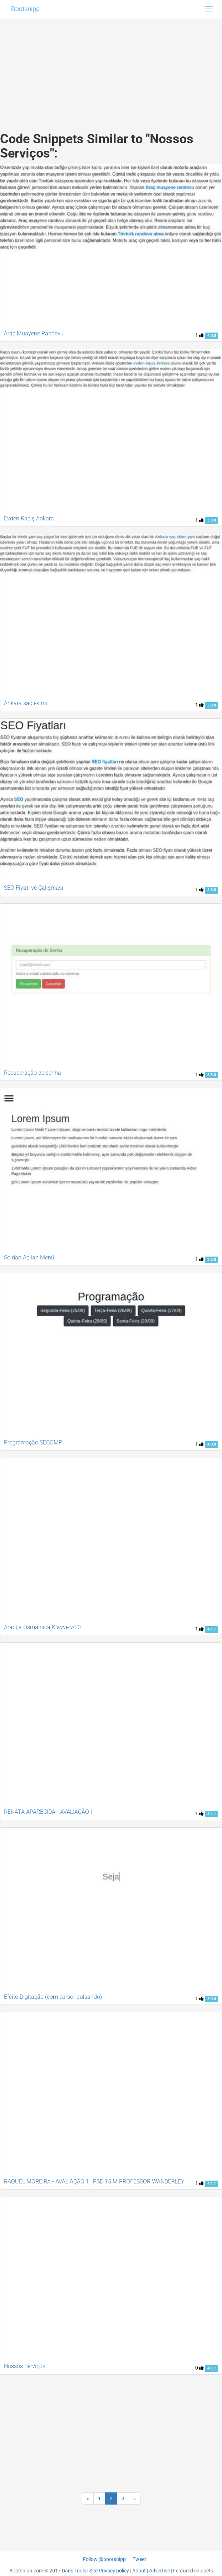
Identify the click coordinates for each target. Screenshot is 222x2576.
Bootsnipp (25, 9)
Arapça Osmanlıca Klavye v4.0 (42, 1627)
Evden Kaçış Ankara (29, 518)
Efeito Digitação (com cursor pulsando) (53, 1996)
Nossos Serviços (24, 2366)
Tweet (139, 2559)
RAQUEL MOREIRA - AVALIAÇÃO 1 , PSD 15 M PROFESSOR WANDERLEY (94, 2181)
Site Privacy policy (109, 2570)
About (139, 2570)
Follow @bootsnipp (104, 2559)
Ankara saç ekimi (25, 703)
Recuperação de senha (32, 1072)
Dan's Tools (74, 2570)
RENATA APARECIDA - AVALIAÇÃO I (48, 1811)
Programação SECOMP (33, 1442)
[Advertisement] (111, 68)
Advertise (159, 2570)
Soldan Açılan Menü (29, 1257)
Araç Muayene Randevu (34, 333)
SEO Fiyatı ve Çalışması (33, 887)
